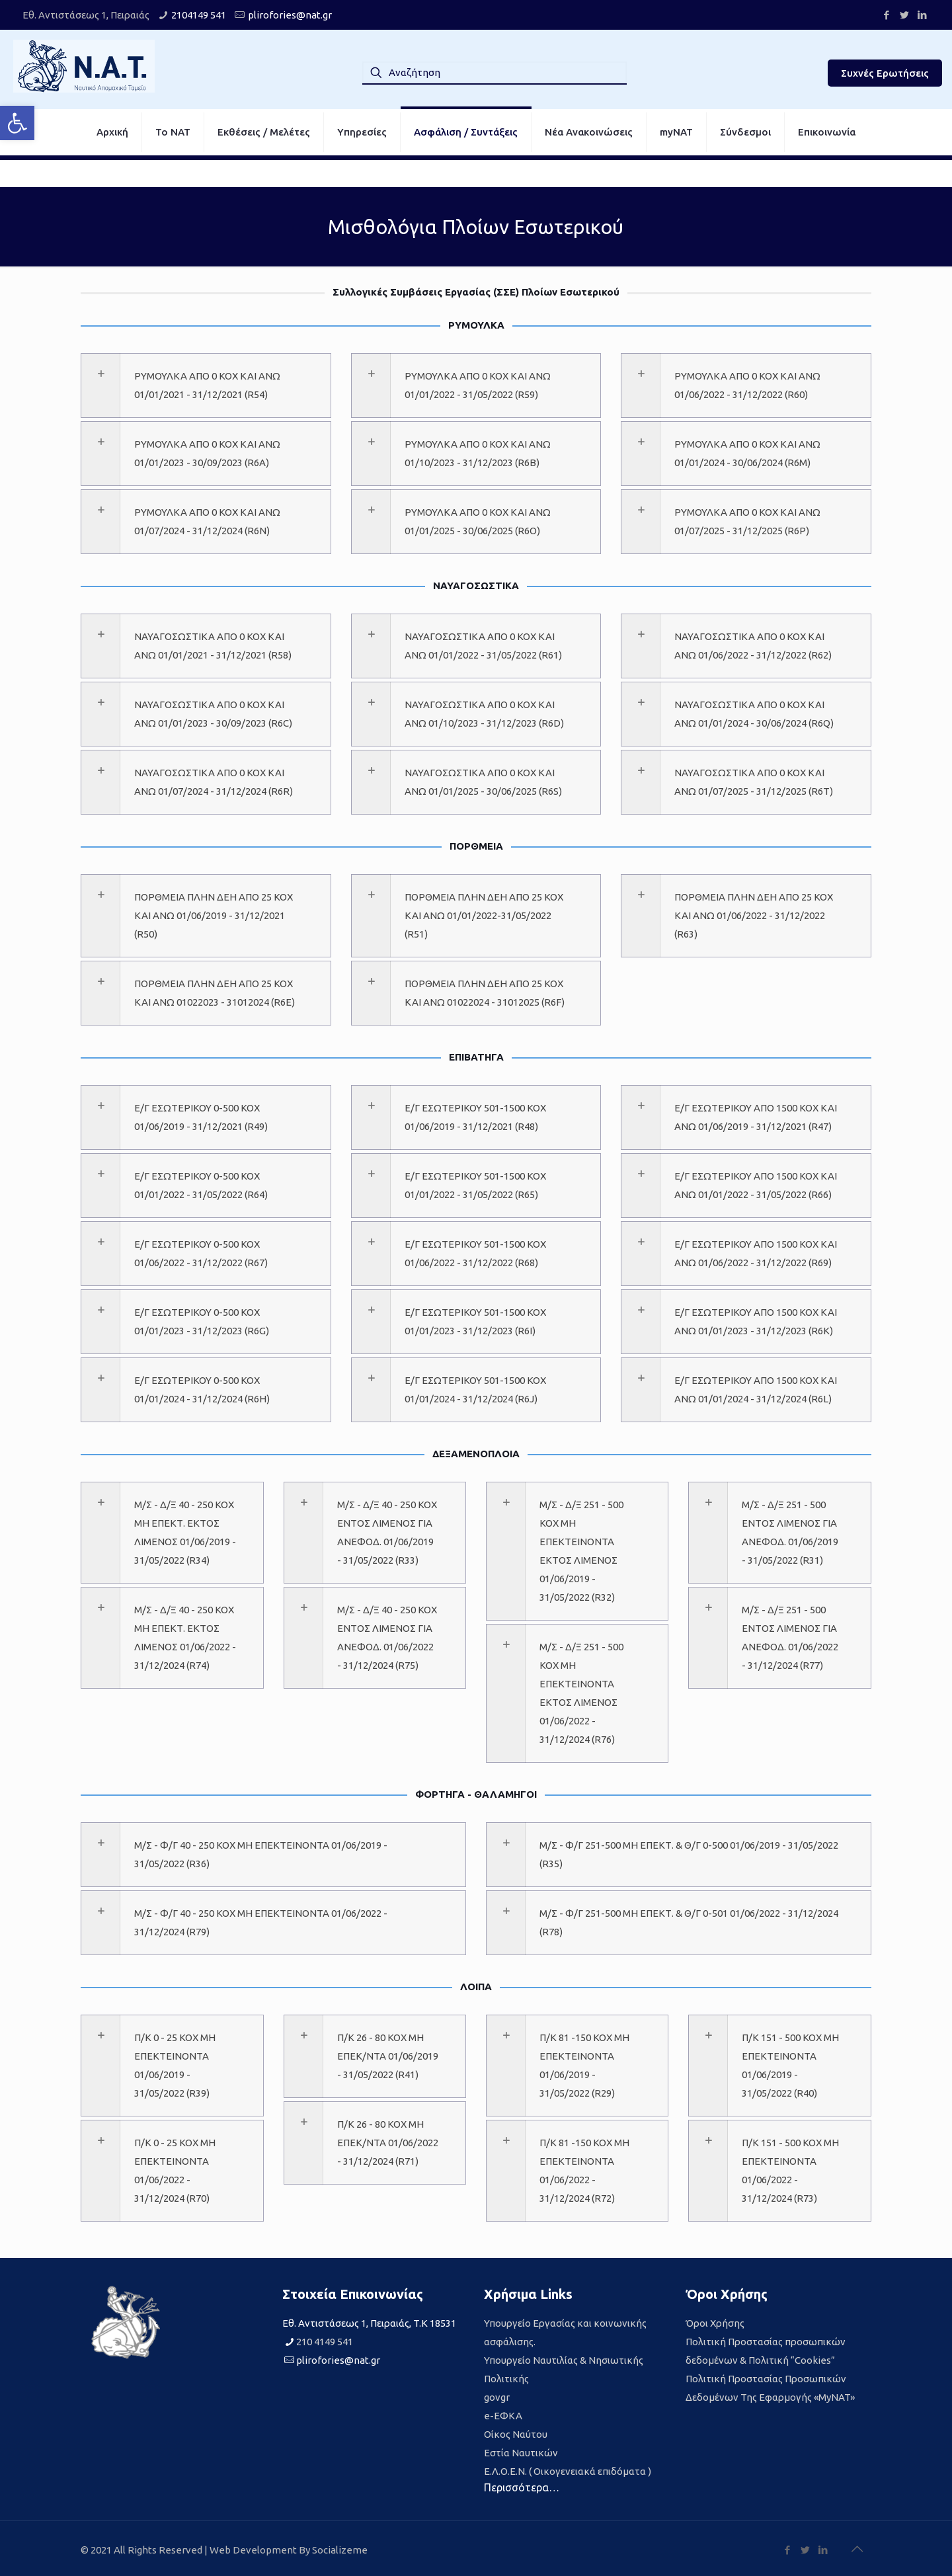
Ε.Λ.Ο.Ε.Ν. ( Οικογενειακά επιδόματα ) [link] (567, 2471)
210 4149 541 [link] (324, 2341)
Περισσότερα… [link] (521, 2487)
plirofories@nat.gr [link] (290, 14)
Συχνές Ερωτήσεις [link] (885, 73)
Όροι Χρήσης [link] (715, 2323)
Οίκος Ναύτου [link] (515, 2434)
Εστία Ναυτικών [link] (521, 2452)
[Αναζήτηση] (494, 72)
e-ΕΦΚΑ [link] (503, 2415)
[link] (17, 123)
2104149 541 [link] (198, 14)
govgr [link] (497, 2397)
